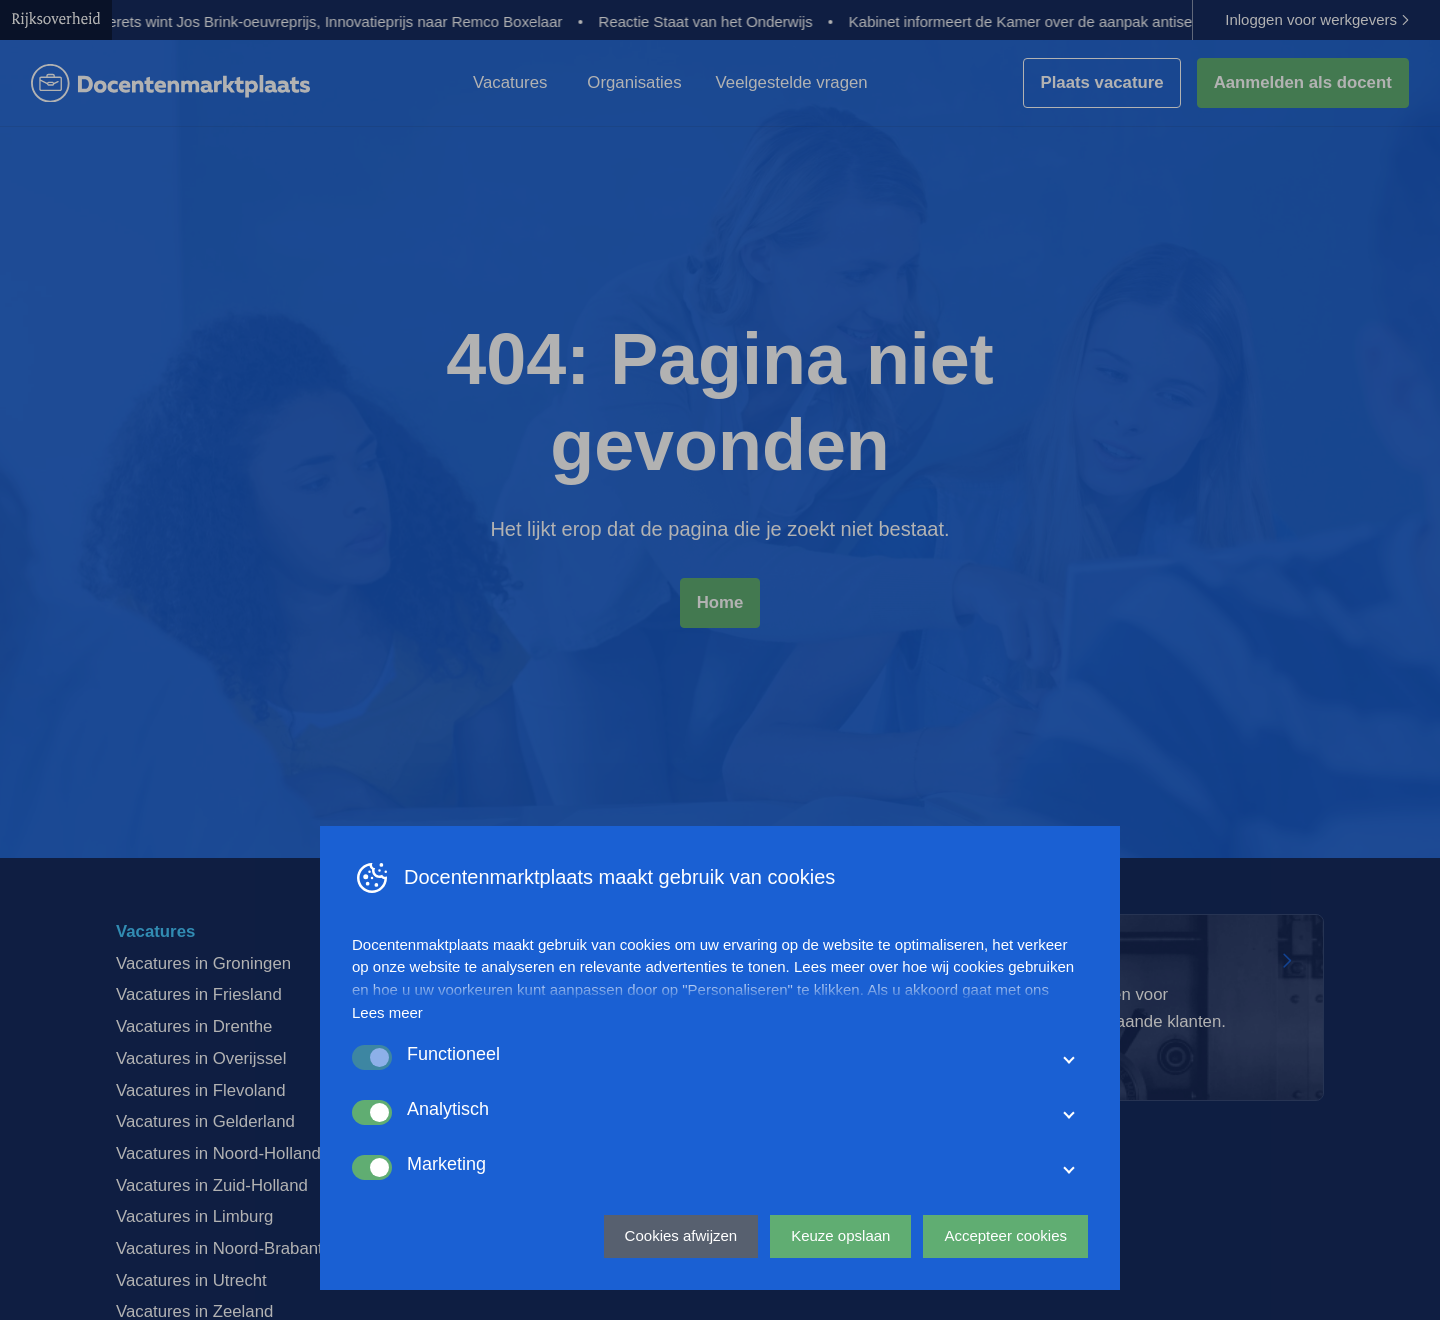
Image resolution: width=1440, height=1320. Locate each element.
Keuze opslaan (840, 1235)
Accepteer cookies (1005, 1235)
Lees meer (387, 1012)
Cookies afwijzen (681, 1235)
